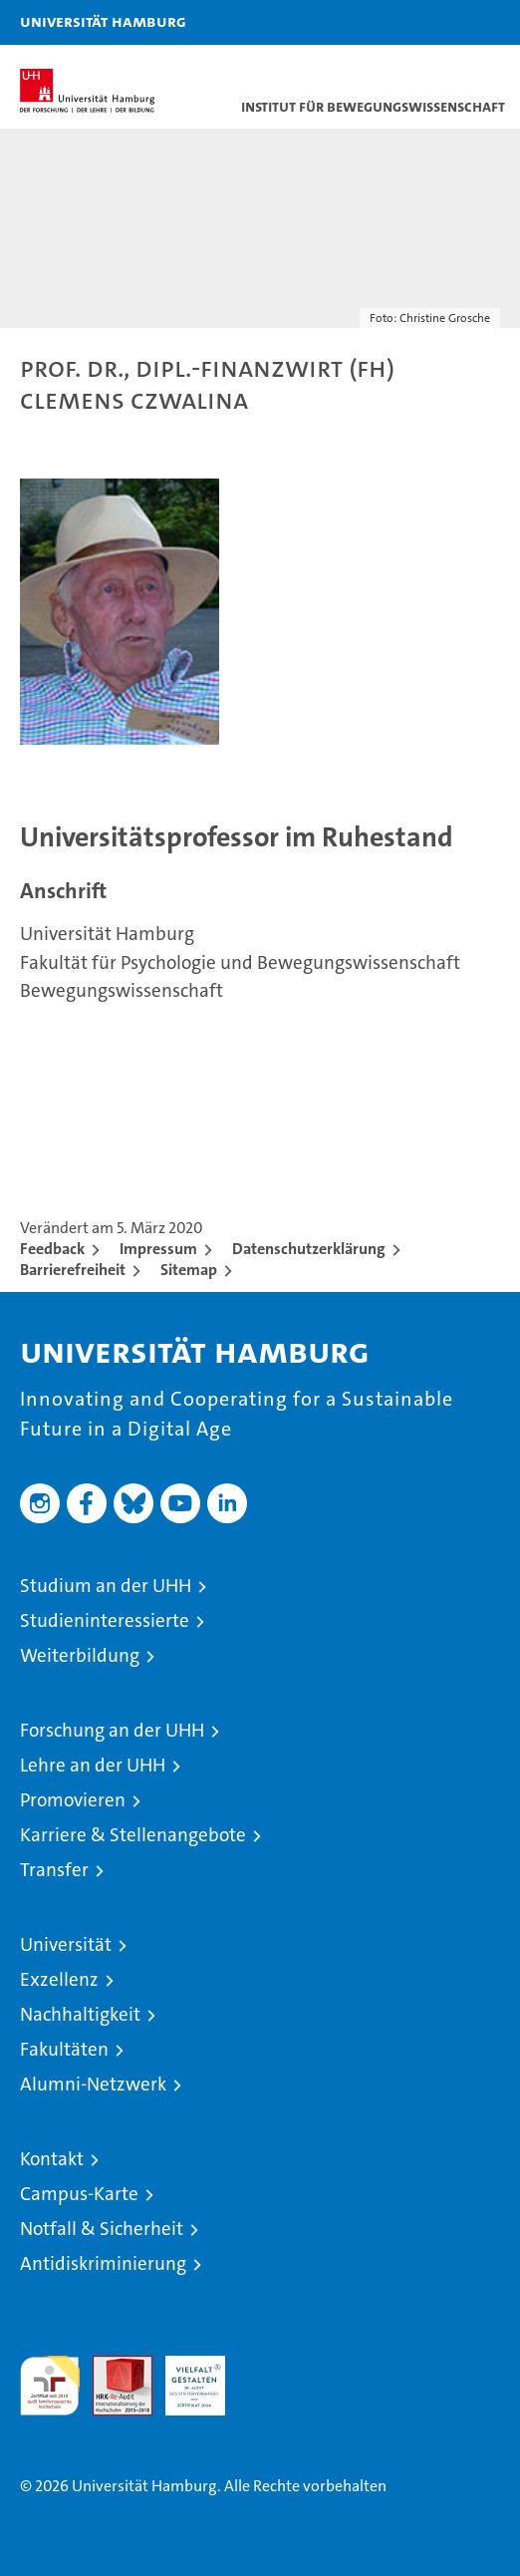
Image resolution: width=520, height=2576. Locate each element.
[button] (442, 22)
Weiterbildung (79, 1655)
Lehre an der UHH (92, 1765)
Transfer (54, 1869)
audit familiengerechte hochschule (50, 2385)
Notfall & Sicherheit (101, 2228)
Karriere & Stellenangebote (133, 1834)
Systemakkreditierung (268, 2366)
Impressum (158, 1248)
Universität (66, 1944)
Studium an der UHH (105, 1585)
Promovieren (73, 1799)
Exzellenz (59, 1979)
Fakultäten (64, 2049)
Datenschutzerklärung (309, 1248)
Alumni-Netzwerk (93, 2084)
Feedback (52, 1248)
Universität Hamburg (103, 21)
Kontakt (52, 2158)
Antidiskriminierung (103, 2263)
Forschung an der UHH (112, 1730)
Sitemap (188, 1269)
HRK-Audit (184, 2377)
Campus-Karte (79, 2193)
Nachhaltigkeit (80, 2014)
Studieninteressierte (104, 1620)
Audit (111, 2366)
